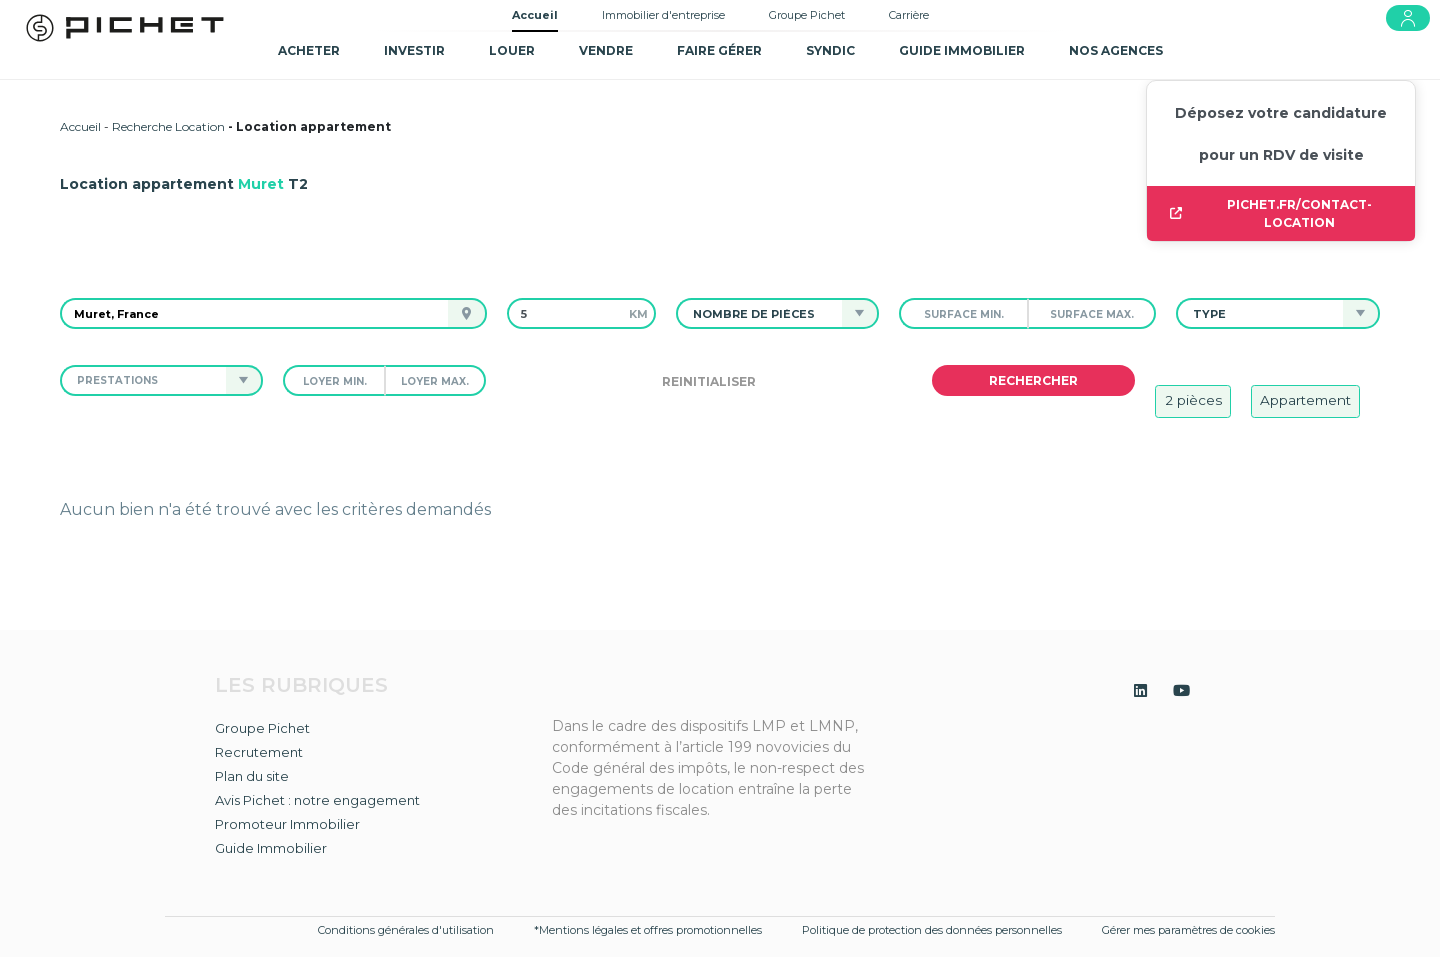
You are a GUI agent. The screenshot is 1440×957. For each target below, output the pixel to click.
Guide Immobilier (271, 848)
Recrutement (259, 752)
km (638, 314)
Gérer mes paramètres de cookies (1188, 930)
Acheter (309, 50)
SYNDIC (830, 50)
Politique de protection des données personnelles (932, 930)
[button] (759, 313)
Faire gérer (719, 50)
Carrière (909, 15)
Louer (512, 50)
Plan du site (252, 776)
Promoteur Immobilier (287, 824)
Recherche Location (168, 126)
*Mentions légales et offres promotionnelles (648, 930)
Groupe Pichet (807, 15)
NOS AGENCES (1116, 50)
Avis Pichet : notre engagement (317, 800)
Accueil (535, 15)
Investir (414, 50)
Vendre (606, 50)
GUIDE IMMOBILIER (962, 50)
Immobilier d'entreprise (663, 15)
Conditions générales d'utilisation (406, 930)
